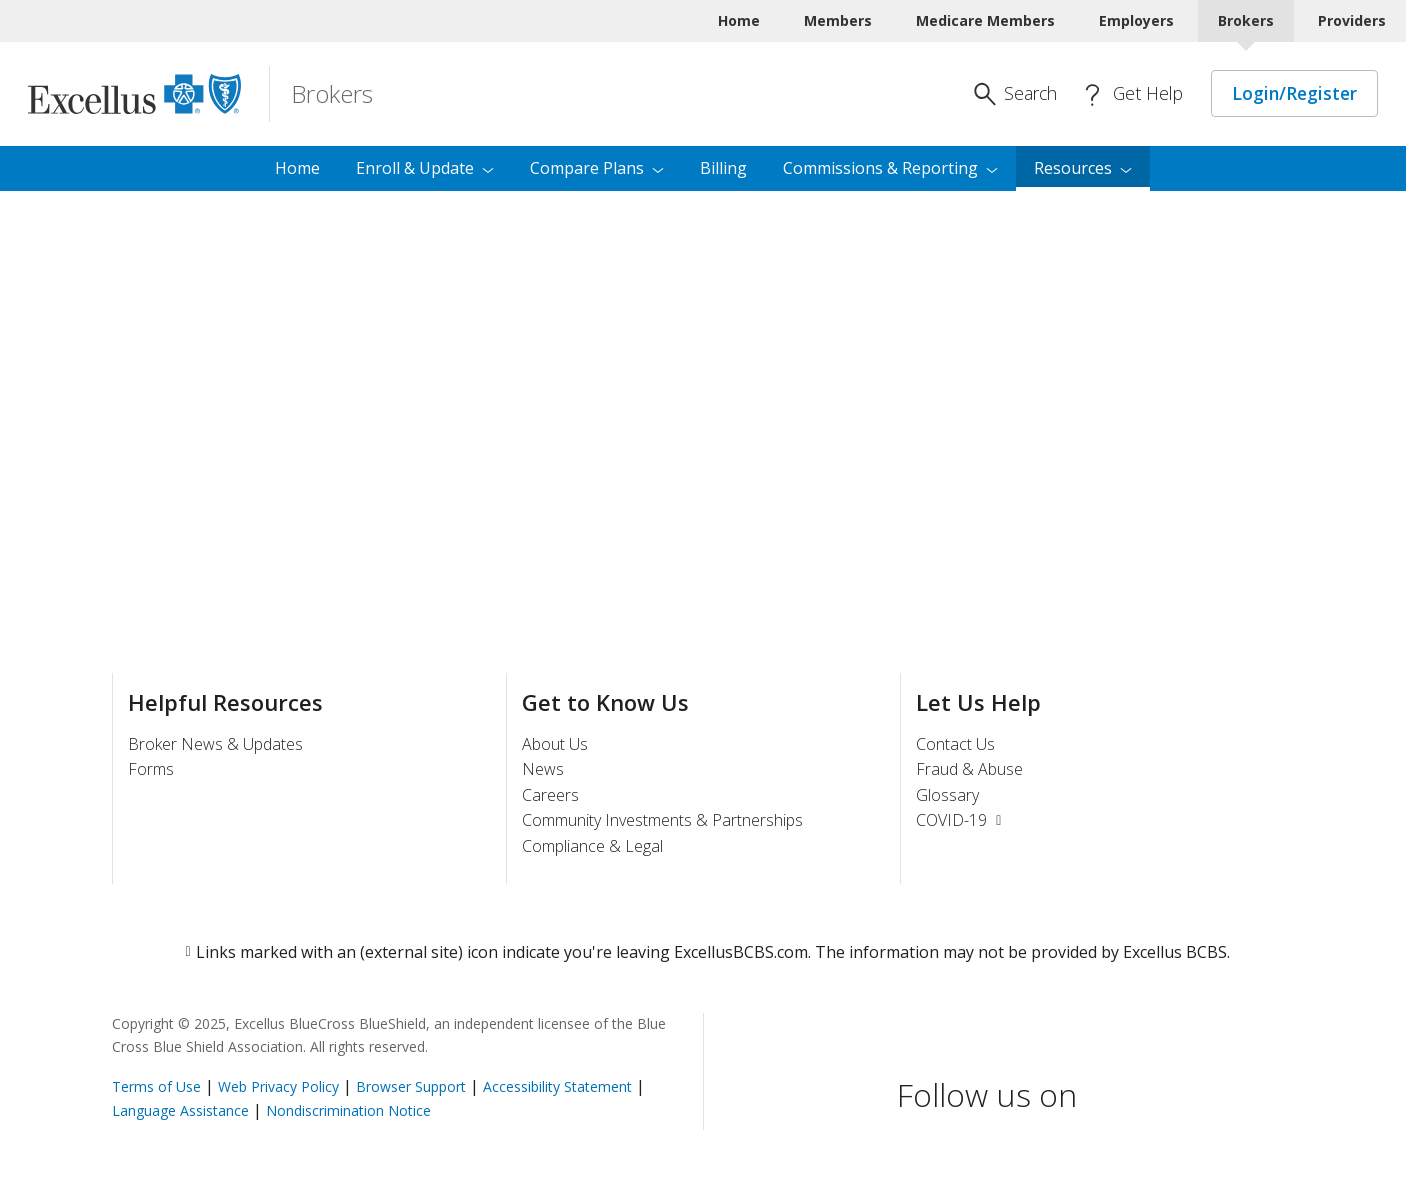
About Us (555, 744)
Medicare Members (985, 20)
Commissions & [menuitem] (890, 168)
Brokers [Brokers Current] (1246, 20)
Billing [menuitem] (723, 168)
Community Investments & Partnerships (662, 820)
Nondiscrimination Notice (348, 1110)
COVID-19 (961, 820)
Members (838, 20)
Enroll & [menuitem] (425, 168)
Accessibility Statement (557, 1086)
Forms (151, 769)
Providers (1352, 20)
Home (739, 20)
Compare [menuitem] (597, 168)
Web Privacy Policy (278, 1086)
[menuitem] (1083, 169)
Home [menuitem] (297, 168)
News (543, 769)
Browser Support (411, 1086)
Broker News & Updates (215, 744)
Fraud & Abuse (969, 769)
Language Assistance (182, 1110)
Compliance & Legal (592, 846)
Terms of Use (156, 1086)
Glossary (947, 795)
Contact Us (955, 744)
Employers (1136, 20)
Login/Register (1294, 93)
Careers (550, 795)
